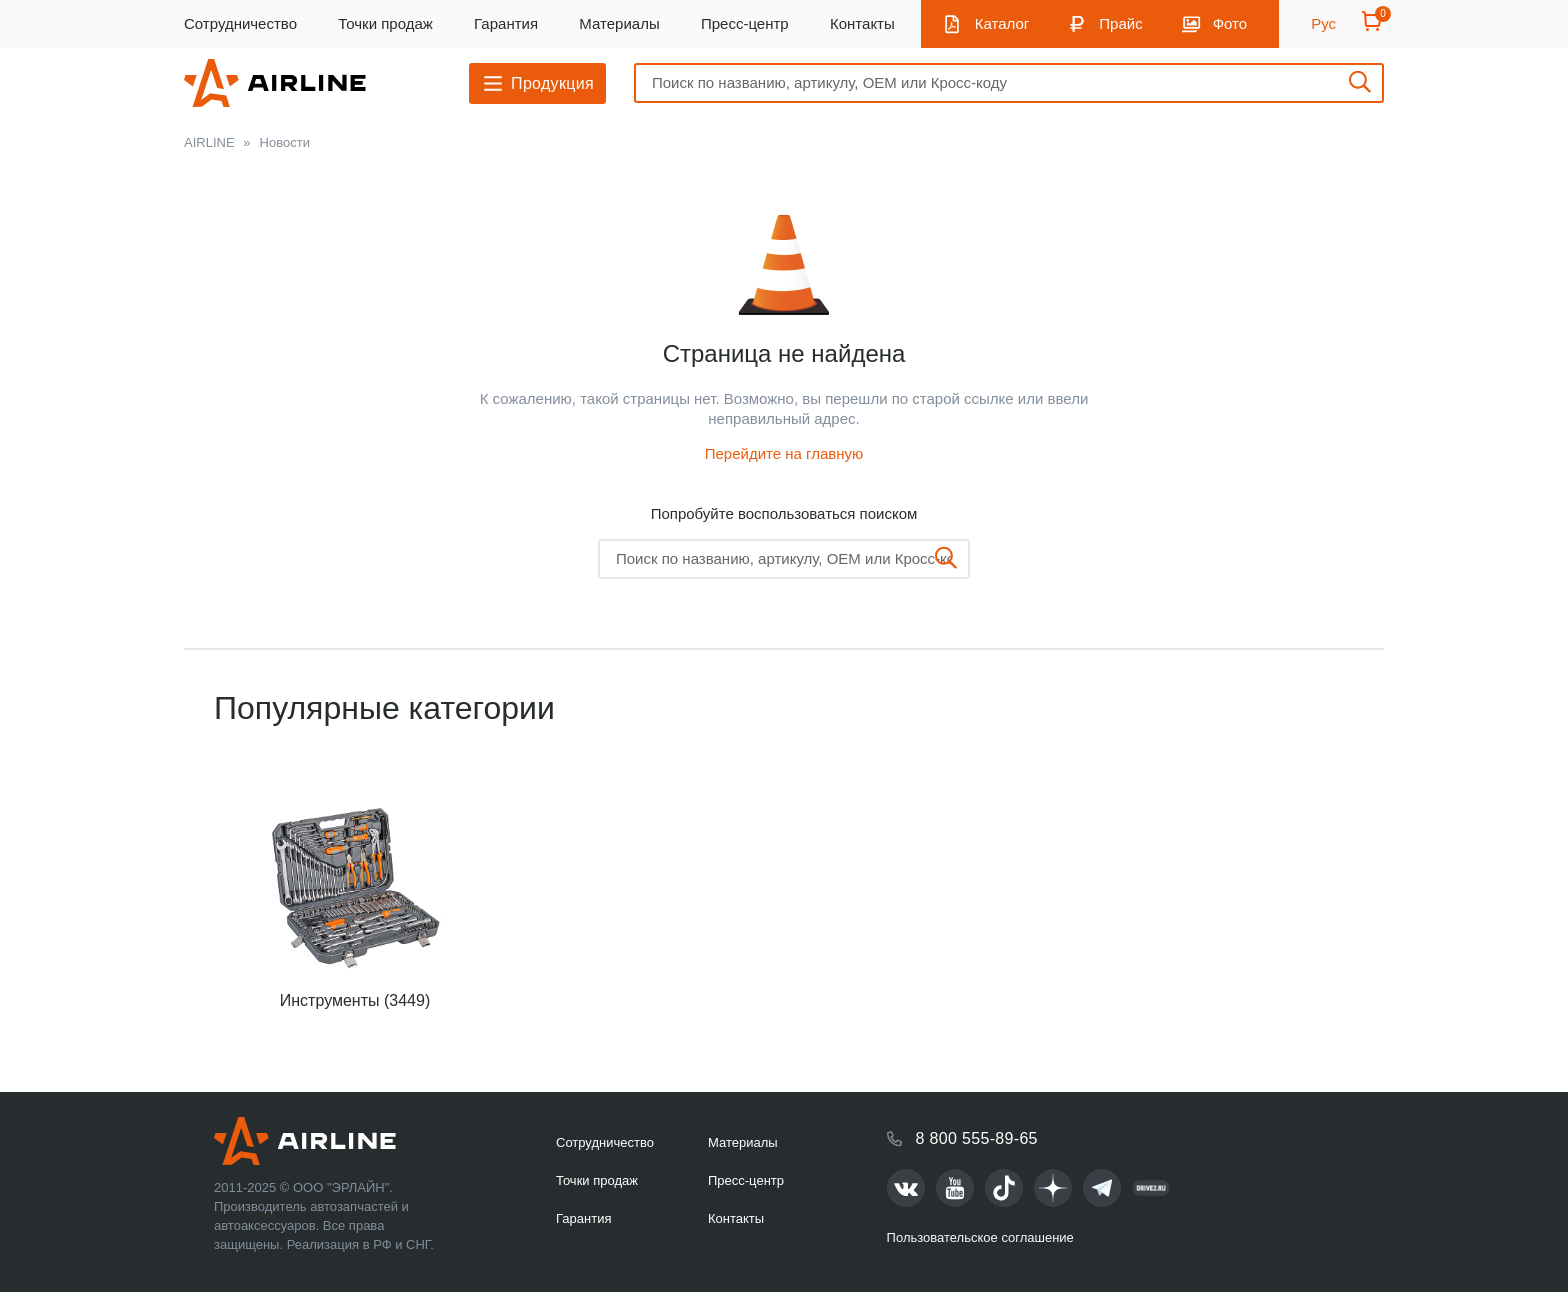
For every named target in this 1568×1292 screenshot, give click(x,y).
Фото (1230, 23)
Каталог (1002, 23)
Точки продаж (385, 23)
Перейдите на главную (784, 453)
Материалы (619, 23)
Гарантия (506, 23)
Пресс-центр (745, 23)
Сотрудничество (240, 23)
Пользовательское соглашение (980, 1237)
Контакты (862, 23)
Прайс (1120, 23)
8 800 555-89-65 (977, 1138)
